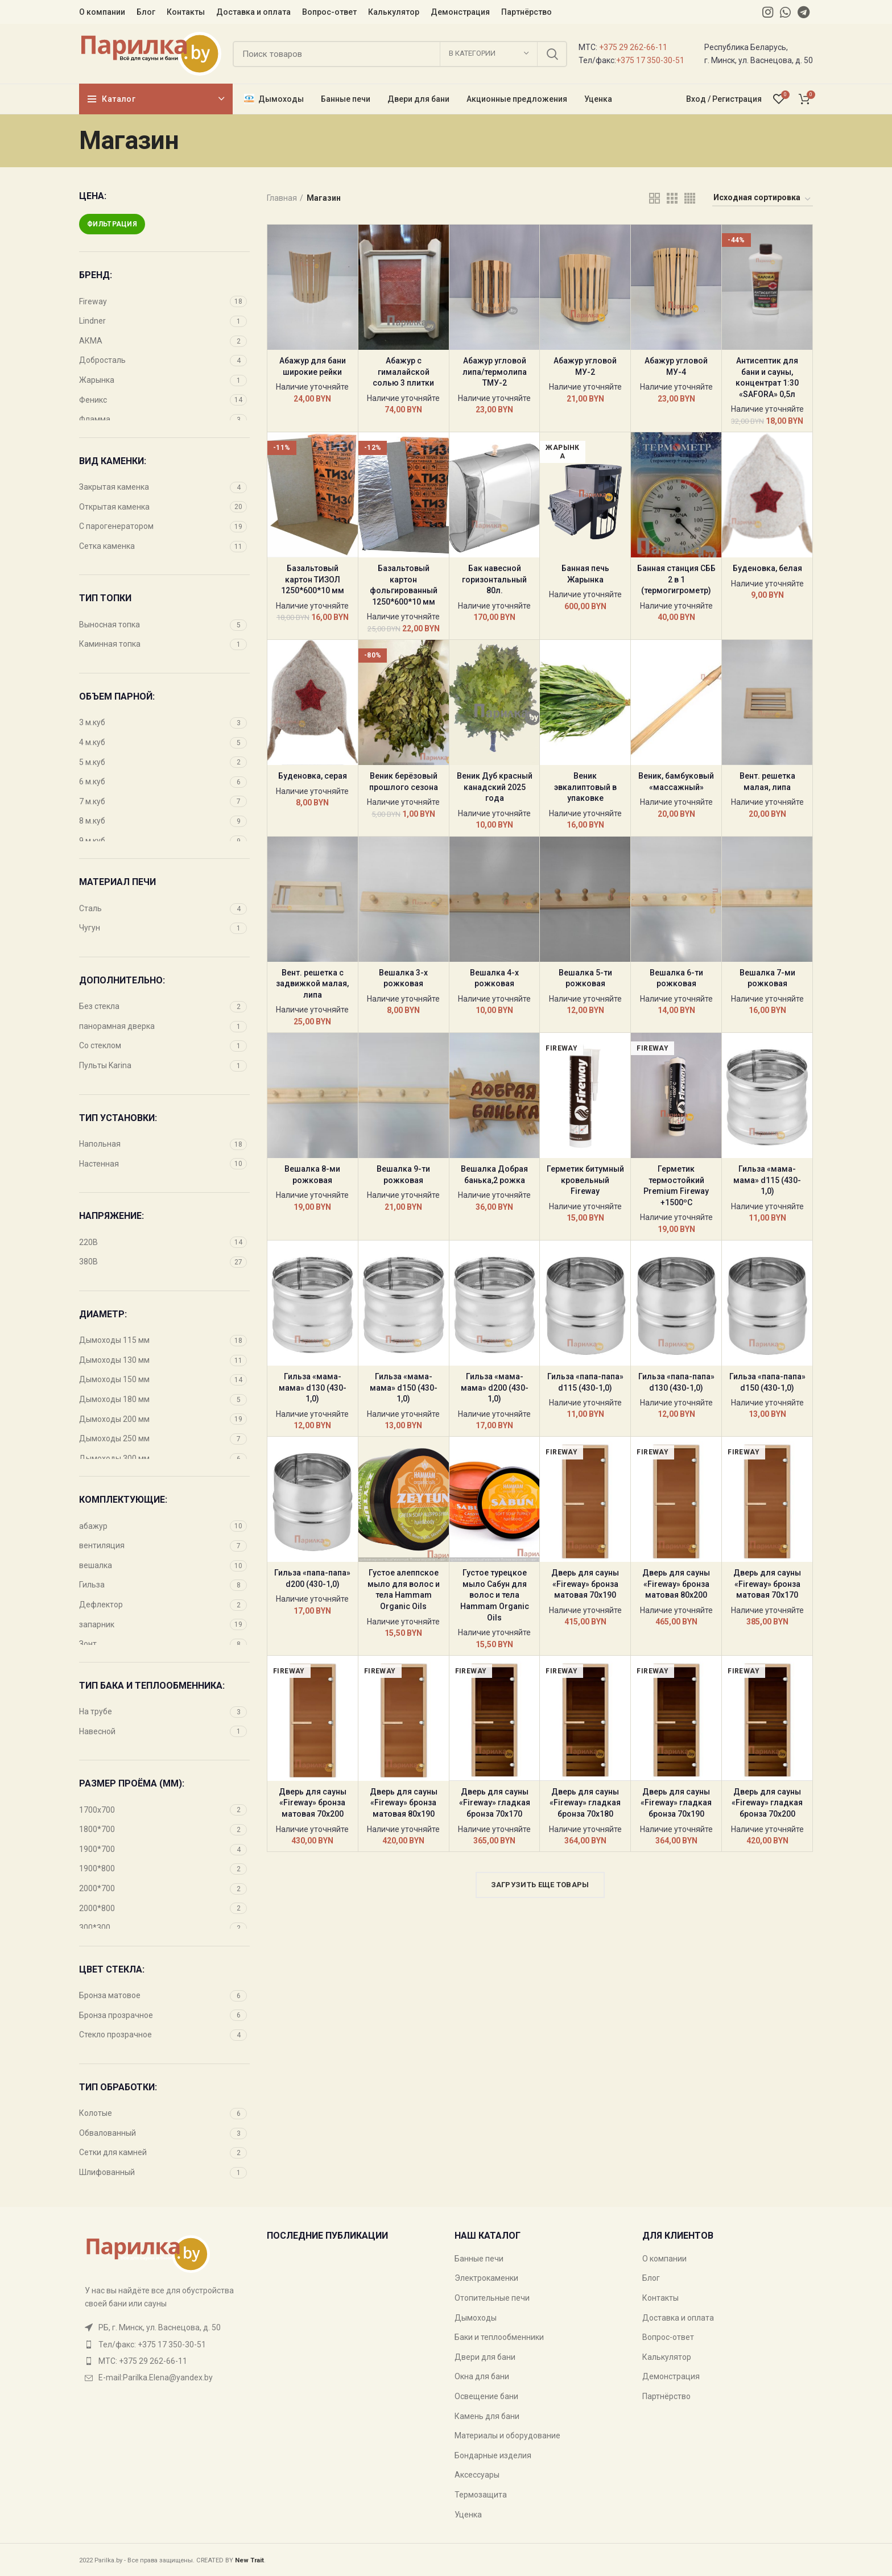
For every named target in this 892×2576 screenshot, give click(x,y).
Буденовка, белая (767, 568)
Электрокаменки (486, 2278)
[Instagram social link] (768, 12)
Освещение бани (486, 2396)
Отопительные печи (492, 2297)
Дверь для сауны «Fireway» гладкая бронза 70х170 (494, 1802)
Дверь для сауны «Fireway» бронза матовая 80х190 (403, 1802)
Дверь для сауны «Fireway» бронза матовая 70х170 (767, 1583)
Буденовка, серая (312, 775)
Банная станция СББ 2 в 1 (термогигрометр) (676, 579)
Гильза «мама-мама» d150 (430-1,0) (403, 1387)
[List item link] (164, 2344)
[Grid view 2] (654, 198)
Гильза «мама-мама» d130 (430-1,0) (312, 1387)
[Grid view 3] (672, 198)
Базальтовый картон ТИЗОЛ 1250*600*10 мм (312, 579)
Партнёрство (666, 2396)
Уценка (468, 2514)
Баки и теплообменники (499, 2337)
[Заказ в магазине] (762, 199)
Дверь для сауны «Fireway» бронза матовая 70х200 (312, 1802)
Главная (282, 197)
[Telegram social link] (803, 12)
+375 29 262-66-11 (633, 47)
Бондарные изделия (493, 2455)
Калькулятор (666, 2357)
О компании (664, 2258)
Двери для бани (485, 2357)
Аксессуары (477, 2474)
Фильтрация (112, 224)
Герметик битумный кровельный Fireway (585, 1180)
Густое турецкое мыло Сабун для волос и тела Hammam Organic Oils (494, 1595)
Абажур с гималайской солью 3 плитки (403, 371)
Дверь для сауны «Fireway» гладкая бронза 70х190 (676, 1802)
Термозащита (481, 2494)
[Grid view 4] (689, 198)
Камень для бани (487, 2416)
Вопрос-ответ (668, 2337)
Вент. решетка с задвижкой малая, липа (312, 983)
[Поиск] (400, 54)
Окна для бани (482, 2376)
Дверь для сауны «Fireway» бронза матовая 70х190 (585, 1583)
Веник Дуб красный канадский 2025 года (494, 787)
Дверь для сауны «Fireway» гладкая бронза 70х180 (585, 1802)
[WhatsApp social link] (785, 12)
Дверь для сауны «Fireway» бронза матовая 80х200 (676, 1583)
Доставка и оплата (678, 2317)
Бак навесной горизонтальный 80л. (494, 579)
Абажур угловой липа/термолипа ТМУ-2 (494, 371)
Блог (651, 2278)
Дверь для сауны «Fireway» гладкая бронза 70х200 (767, 1802)
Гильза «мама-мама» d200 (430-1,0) (494, 1387)
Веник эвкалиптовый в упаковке (585, 787)
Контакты (660, 2297)
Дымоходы (476, 2317)
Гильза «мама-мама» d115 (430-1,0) (767, 1180)
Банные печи (479, 2258)
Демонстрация (671, 2376)
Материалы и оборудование (507, 2435)
